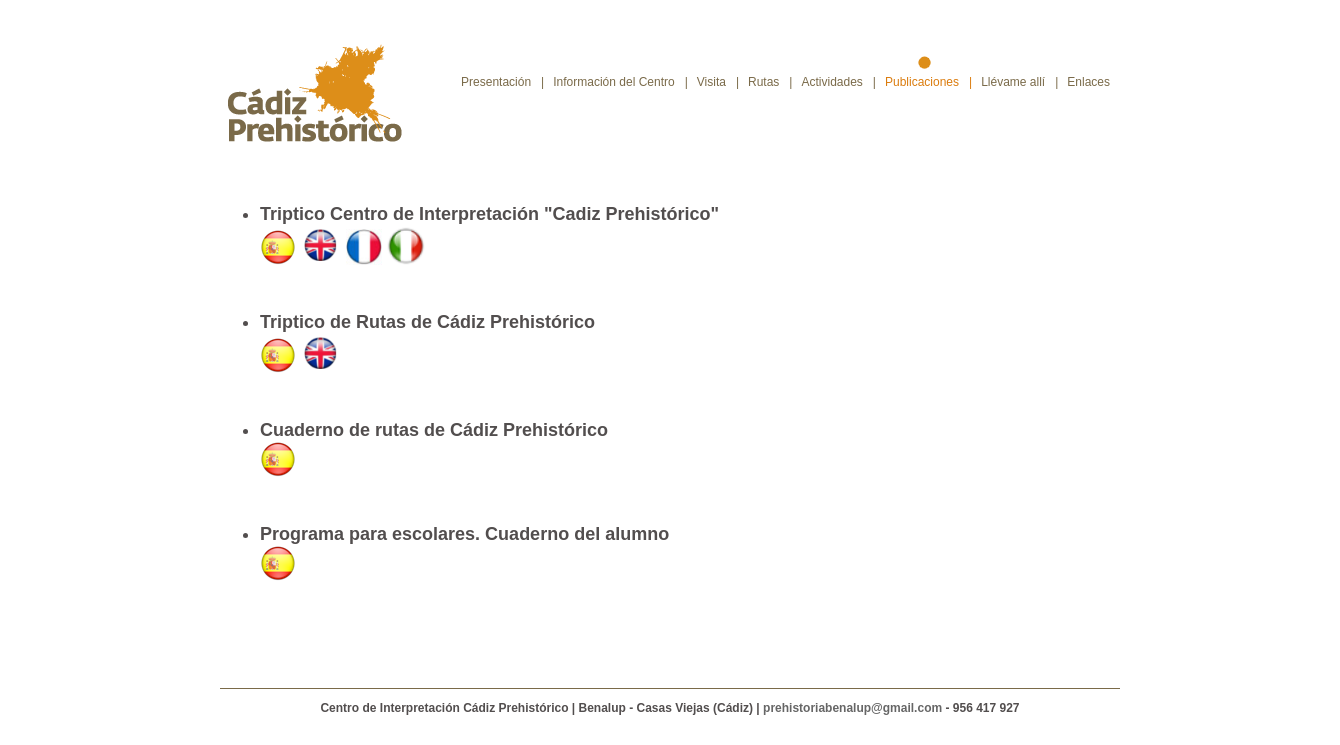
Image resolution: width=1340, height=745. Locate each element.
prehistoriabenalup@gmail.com (854, 708)
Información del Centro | (620, 82)
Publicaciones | (928, 82)
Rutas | (770, 82)
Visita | (718, 82)
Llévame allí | (1019, 82)
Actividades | (838, 82)
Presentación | (502, 82)
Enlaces (1093, 82)
